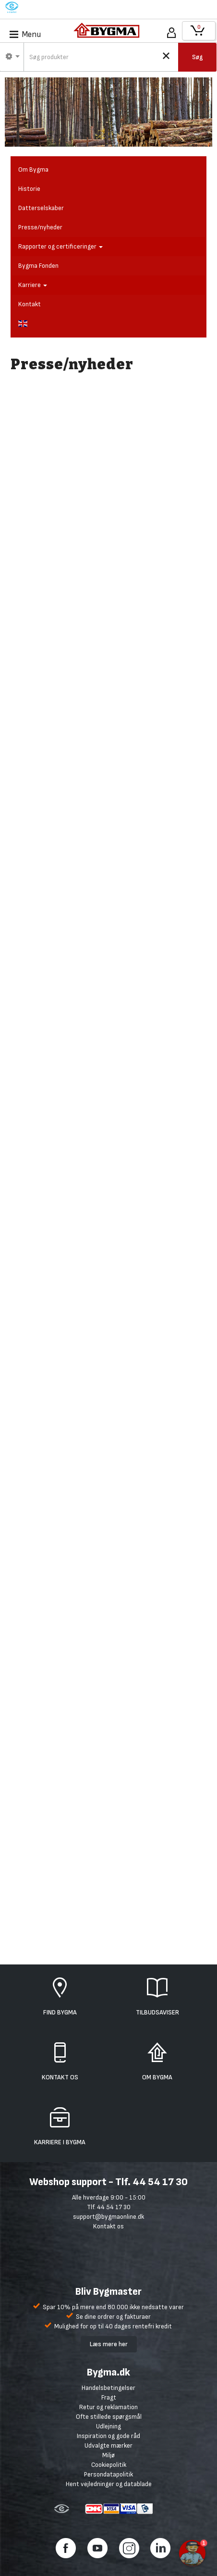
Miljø (108, 2455)
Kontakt (29, 304)
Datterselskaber (41, 208)
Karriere (32, 285)
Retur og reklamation (108, 2407)
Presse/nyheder (40, 227)
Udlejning (108, 2426)
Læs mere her (109, 2344)
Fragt (108, 2397)
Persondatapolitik (108, 2474)
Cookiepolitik (108, 2465)
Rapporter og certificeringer (60, 246)
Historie (29, 189)
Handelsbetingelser (108, 2388)
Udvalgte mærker (108, 2445)
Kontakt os (108, 2226)
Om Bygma (33, 169)
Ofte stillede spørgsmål (109, 2417)
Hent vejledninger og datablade (109, 2484)
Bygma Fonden (38, 266)
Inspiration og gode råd (108, 2436)
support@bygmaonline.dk (108, 2217)
